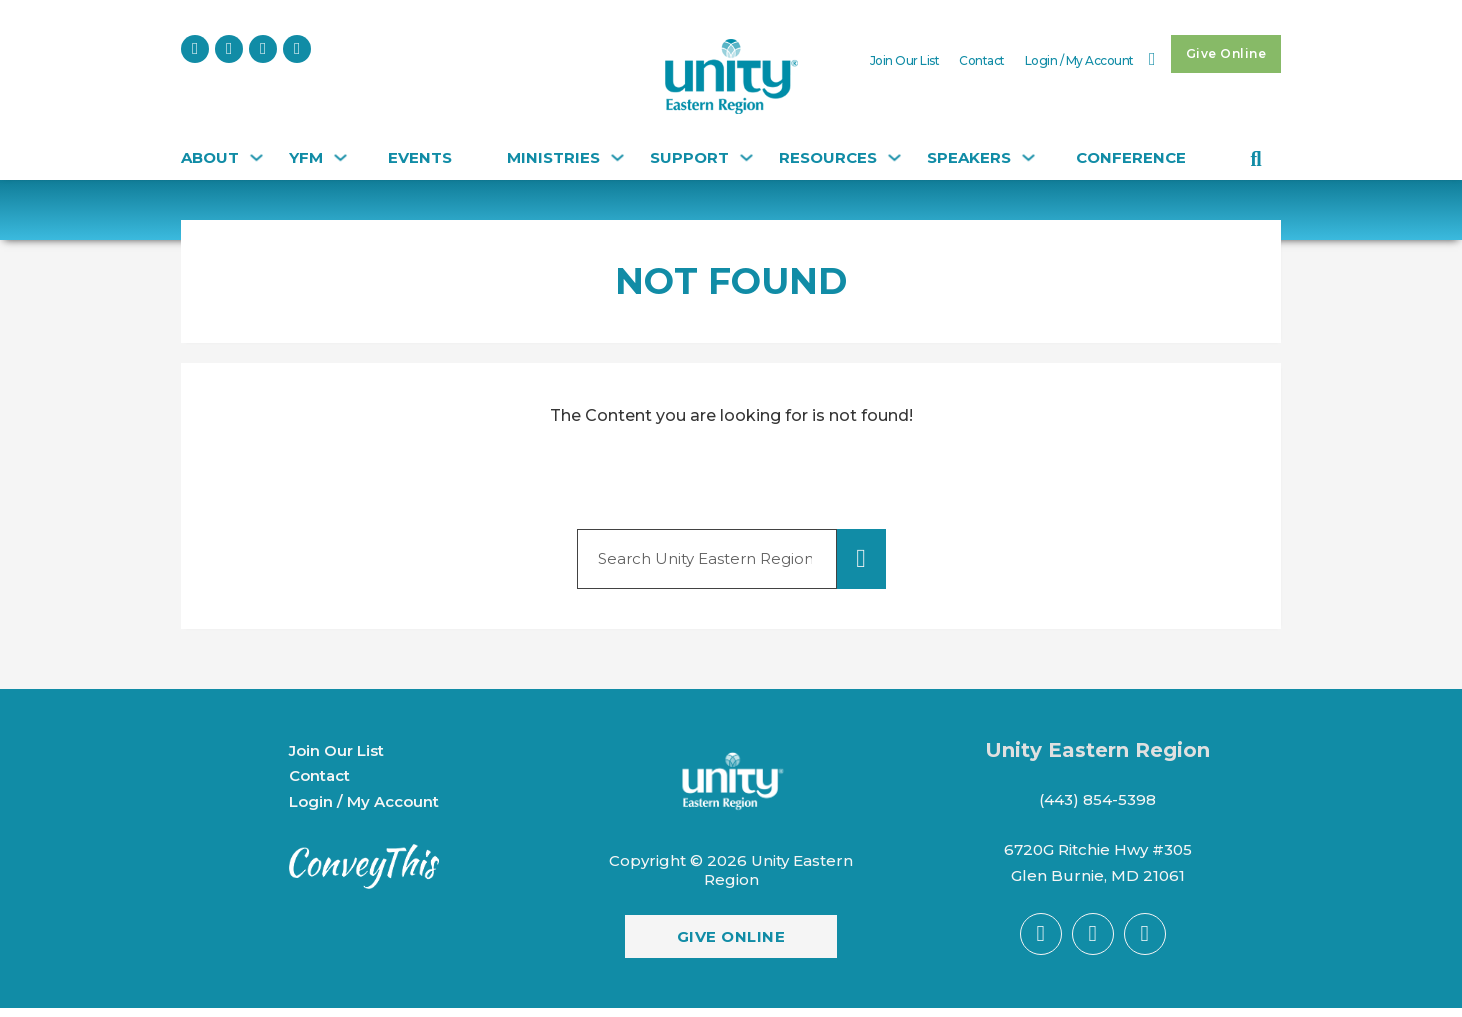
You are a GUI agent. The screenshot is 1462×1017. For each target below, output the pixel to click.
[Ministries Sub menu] (615, 162)
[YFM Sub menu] (338, 162)
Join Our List (905, 60)
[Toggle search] (1256, 159)
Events (420, 157)
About (210, 157)
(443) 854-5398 (1097, 799)
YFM (306, 157)
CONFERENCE (1131, 157)
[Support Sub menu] (744, 162)
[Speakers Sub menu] (1026, 162)
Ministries (553, 157)
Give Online (1226, 53)
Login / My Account (1079, 60)
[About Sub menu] (254, 162)
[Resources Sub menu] (892, 162)
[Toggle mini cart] (1152, 59)
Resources (828, 157)
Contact (982, 60)
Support (689, 157)
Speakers (969, 157)
